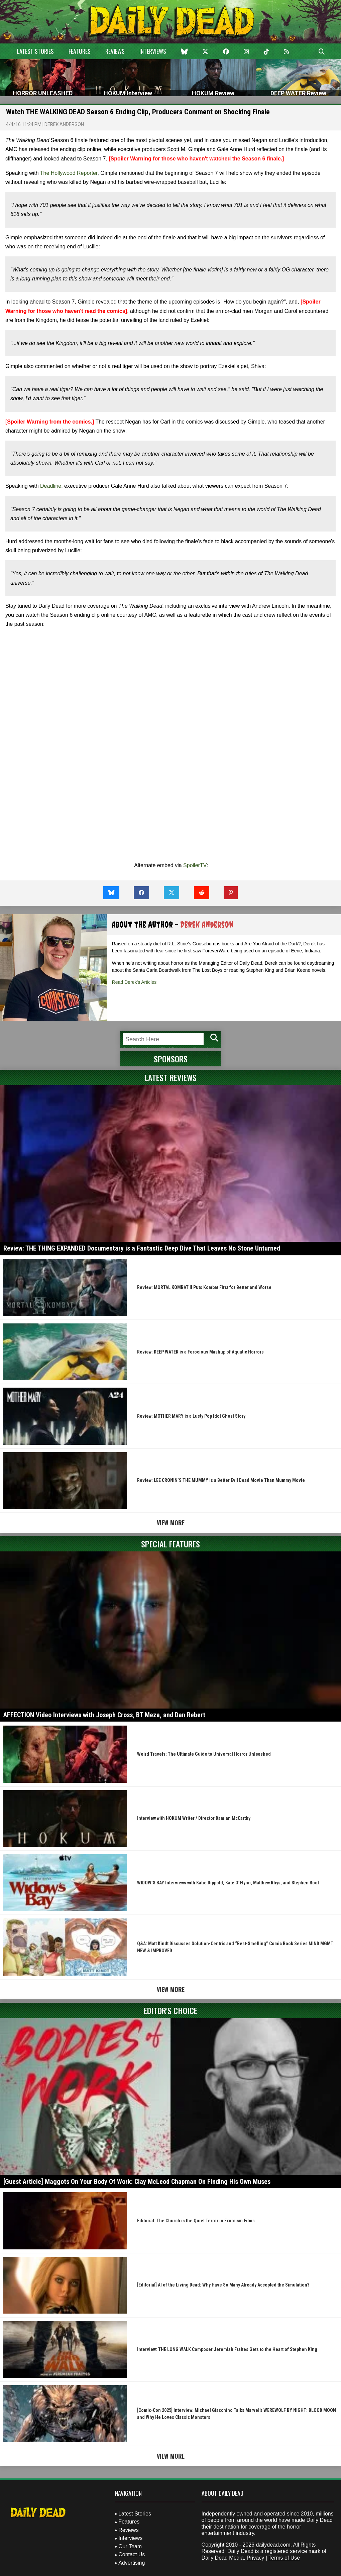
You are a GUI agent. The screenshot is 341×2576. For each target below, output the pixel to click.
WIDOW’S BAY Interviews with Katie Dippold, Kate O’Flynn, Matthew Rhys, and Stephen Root (228, 1882)
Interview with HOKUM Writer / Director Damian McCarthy (193, 1818)
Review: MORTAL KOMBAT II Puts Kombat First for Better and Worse (204, 1287)
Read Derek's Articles (134, 982)
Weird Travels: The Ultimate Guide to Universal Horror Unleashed (204, 1754)
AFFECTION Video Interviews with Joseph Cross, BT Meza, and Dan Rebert (104, 1715)
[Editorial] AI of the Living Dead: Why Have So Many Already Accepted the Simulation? (223, 2285)
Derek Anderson (64, 124)
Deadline (50, 486)
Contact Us (131, 2554)
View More (171, 1522)
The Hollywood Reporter (69, 173)
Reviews (115, 51)
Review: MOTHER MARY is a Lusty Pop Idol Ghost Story (191, 1416)
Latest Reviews (171, 1077)
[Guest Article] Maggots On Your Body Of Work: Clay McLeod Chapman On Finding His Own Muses (136, 2182)
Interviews (152, 51)
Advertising (131, 2563)
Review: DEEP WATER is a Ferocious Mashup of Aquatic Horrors (200, 1352)
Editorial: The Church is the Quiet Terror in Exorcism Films (196, 2220)
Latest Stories (35, 51)
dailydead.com (273, 2545)
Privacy (255, 2558)
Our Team (130, 2546)
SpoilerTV (195, 865)
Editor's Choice (170, 2010)
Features (80, 51)
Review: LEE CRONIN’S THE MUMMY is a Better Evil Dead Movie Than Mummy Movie (221, 1480)
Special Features (170, 1544)
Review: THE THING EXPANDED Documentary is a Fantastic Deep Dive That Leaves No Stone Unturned (141, 1248)
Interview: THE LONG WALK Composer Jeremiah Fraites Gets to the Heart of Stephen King (227, 2349)
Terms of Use (284, 2558)
